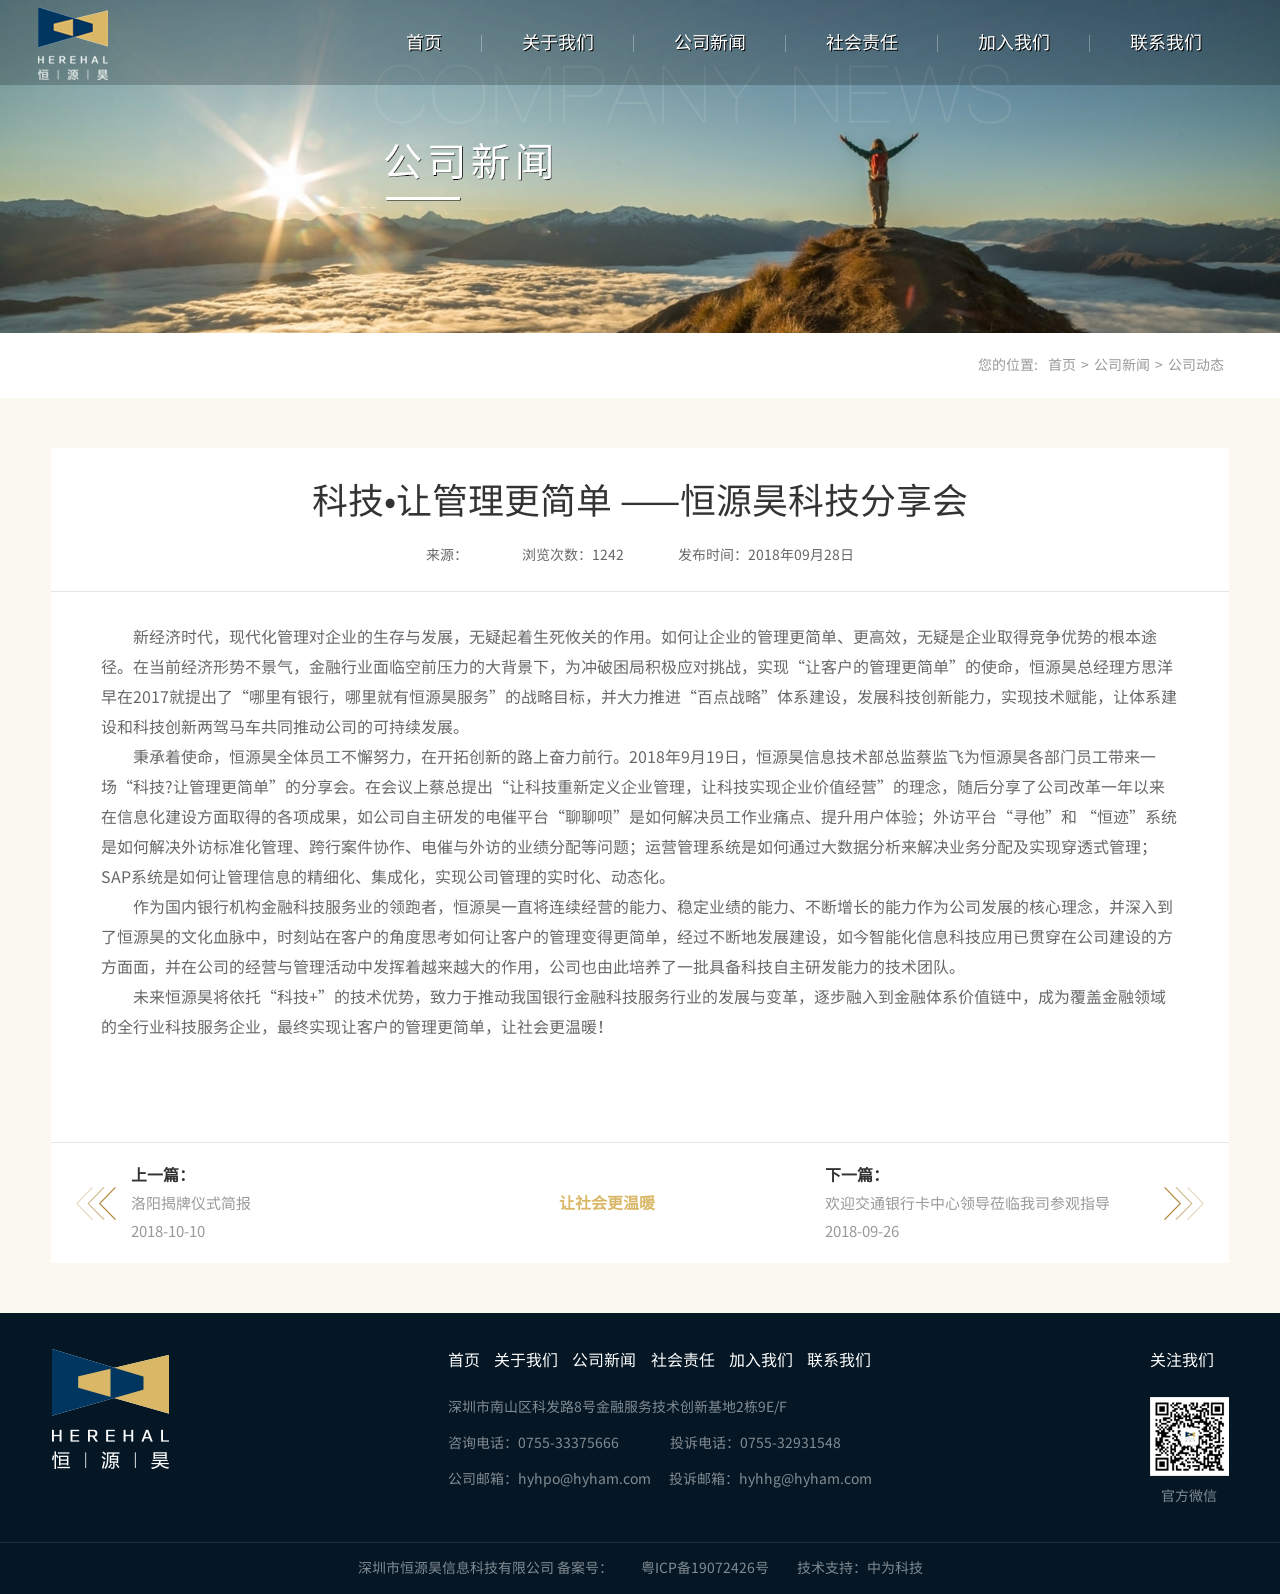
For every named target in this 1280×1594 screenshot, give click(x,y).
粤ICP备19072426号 (705, 1568)
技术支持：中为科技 (860, 1568)
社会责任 (862, 42)
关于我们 (558, 42)
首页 (424, 42)
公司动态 (1196, 365)
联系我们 (1166, 42)
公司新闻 (710, 42)
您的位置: (1008, 365)
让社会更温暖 (607, 1203)
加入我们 (1014, 42)
